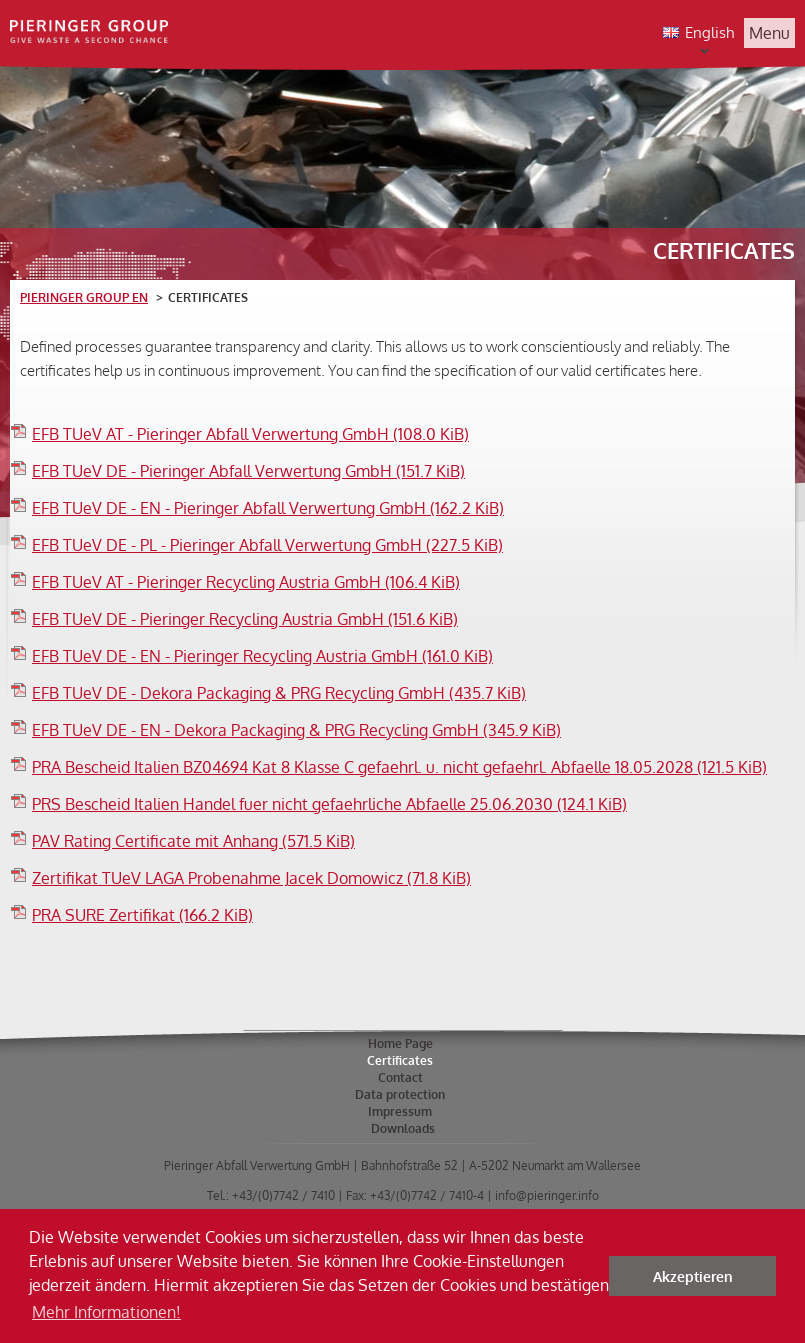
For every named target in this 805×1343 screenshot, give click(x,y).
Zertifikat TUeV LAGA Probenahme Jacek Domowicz (251, 878)
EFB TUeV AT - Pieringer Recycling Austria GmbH (246, 582)
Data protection (400, 1094)
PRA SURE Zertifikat (142, 915)
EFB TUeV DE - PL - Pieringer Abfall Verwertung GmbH (267, 545)
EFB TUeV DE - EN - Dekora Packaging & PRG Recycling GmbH (296, 730)
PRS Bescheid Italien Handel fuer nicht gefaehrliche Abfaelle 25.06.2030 (329, 804)
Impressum (400, 1111)
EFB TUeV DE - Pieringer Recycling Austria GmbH (245, 619)
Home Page (400, 1043)
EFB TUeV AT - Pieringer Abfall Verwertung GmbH (250, 434)
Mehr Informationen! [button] (106, 1312)
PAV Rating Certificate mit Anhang (193, 841)
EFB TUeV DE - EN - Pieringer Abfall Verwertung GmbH (268, 508)
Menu (769, 33)
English (695, 34)
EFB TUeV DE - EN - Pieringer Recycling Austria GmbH (262, 656)
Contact (400, 1077)
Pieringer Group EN (84, 297)
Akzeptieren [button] (693, 1276)
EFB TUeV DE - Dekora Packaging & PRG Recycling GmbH (279, 693)
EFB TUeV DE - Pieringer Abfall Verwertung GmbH (248, 471)
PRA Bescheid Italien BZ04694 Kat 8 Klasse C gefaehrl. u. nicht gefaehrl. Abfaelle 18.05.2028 (399, 767)
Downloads (403, 1128)
